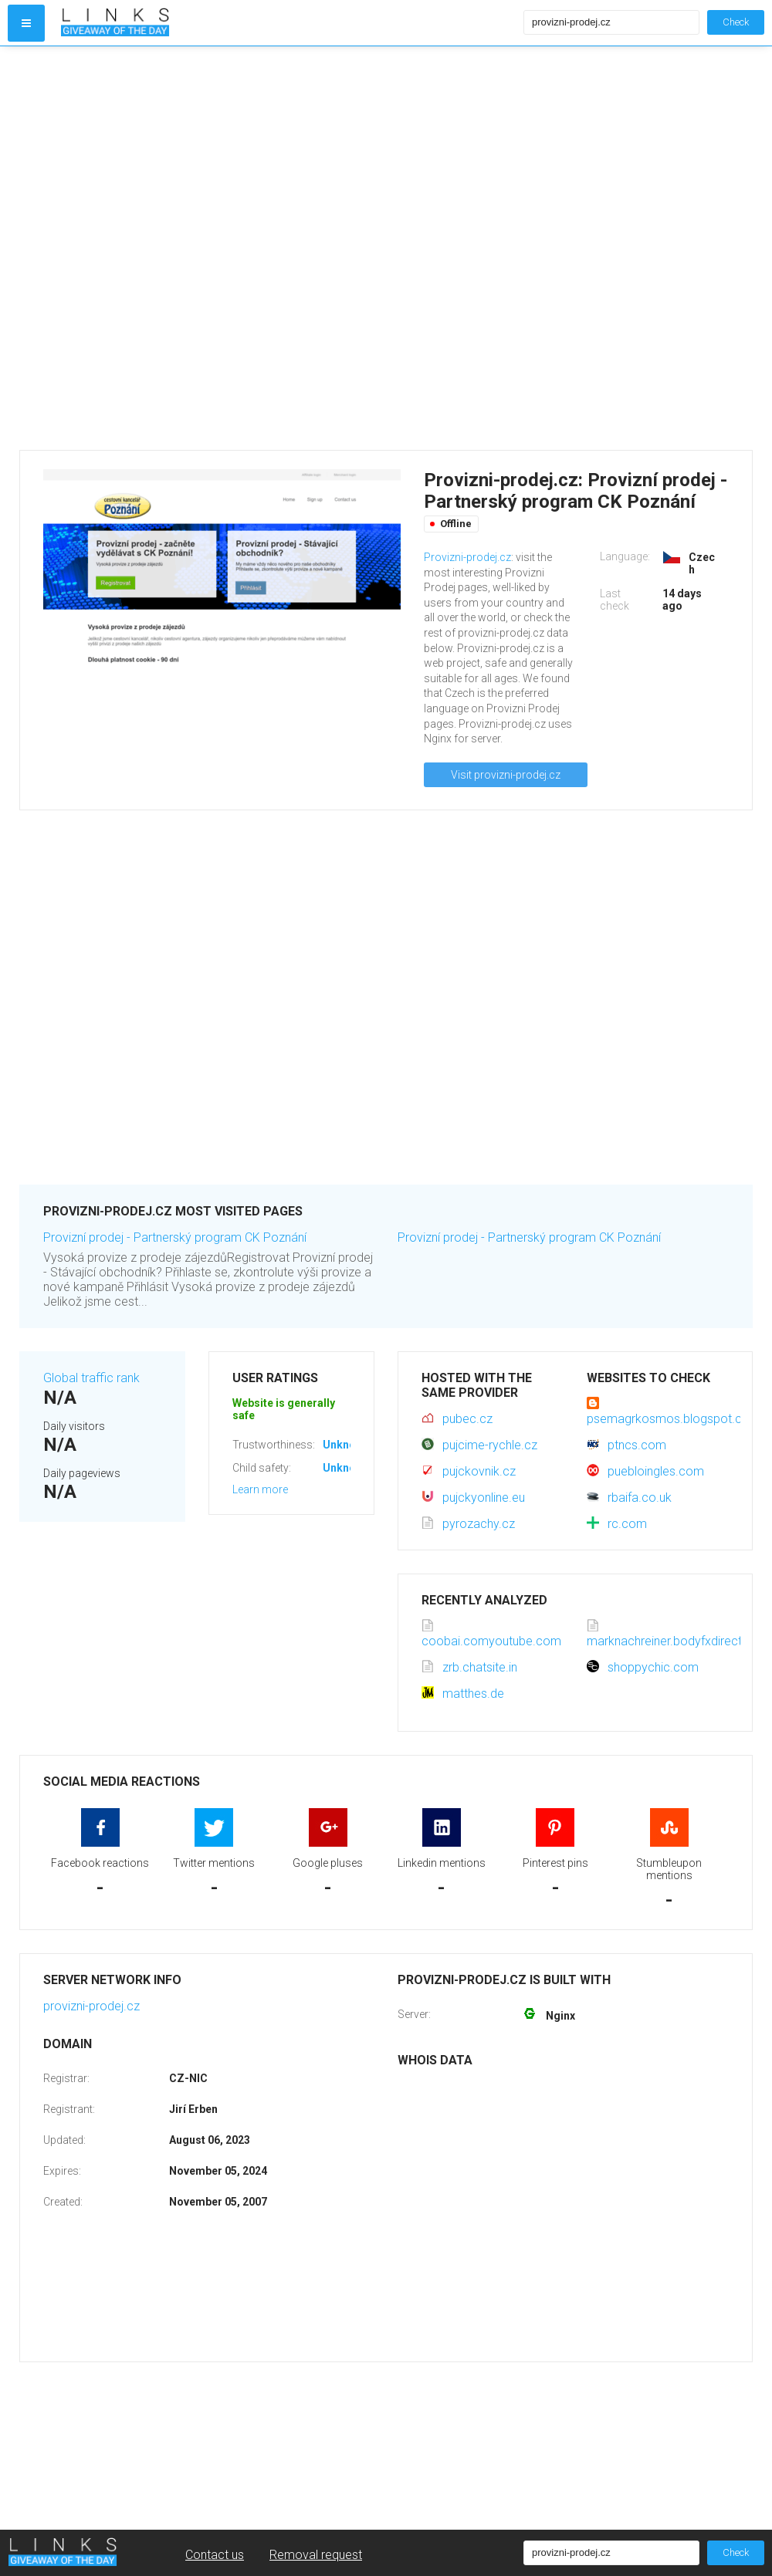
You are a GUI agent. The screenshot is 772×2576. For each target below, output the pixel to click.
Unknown (346, 1444)
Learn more (260, 1489)
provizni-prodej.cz (91, 2006)
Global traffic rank (91, 1378)
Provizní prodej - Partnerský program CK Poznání (174, 1237)
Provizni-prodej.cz (467, 557)
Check (736, 22)
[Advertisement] (191, 248)
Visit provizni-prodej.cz (505, 775)
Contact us (214, 2554)
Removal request (315, 2554)
